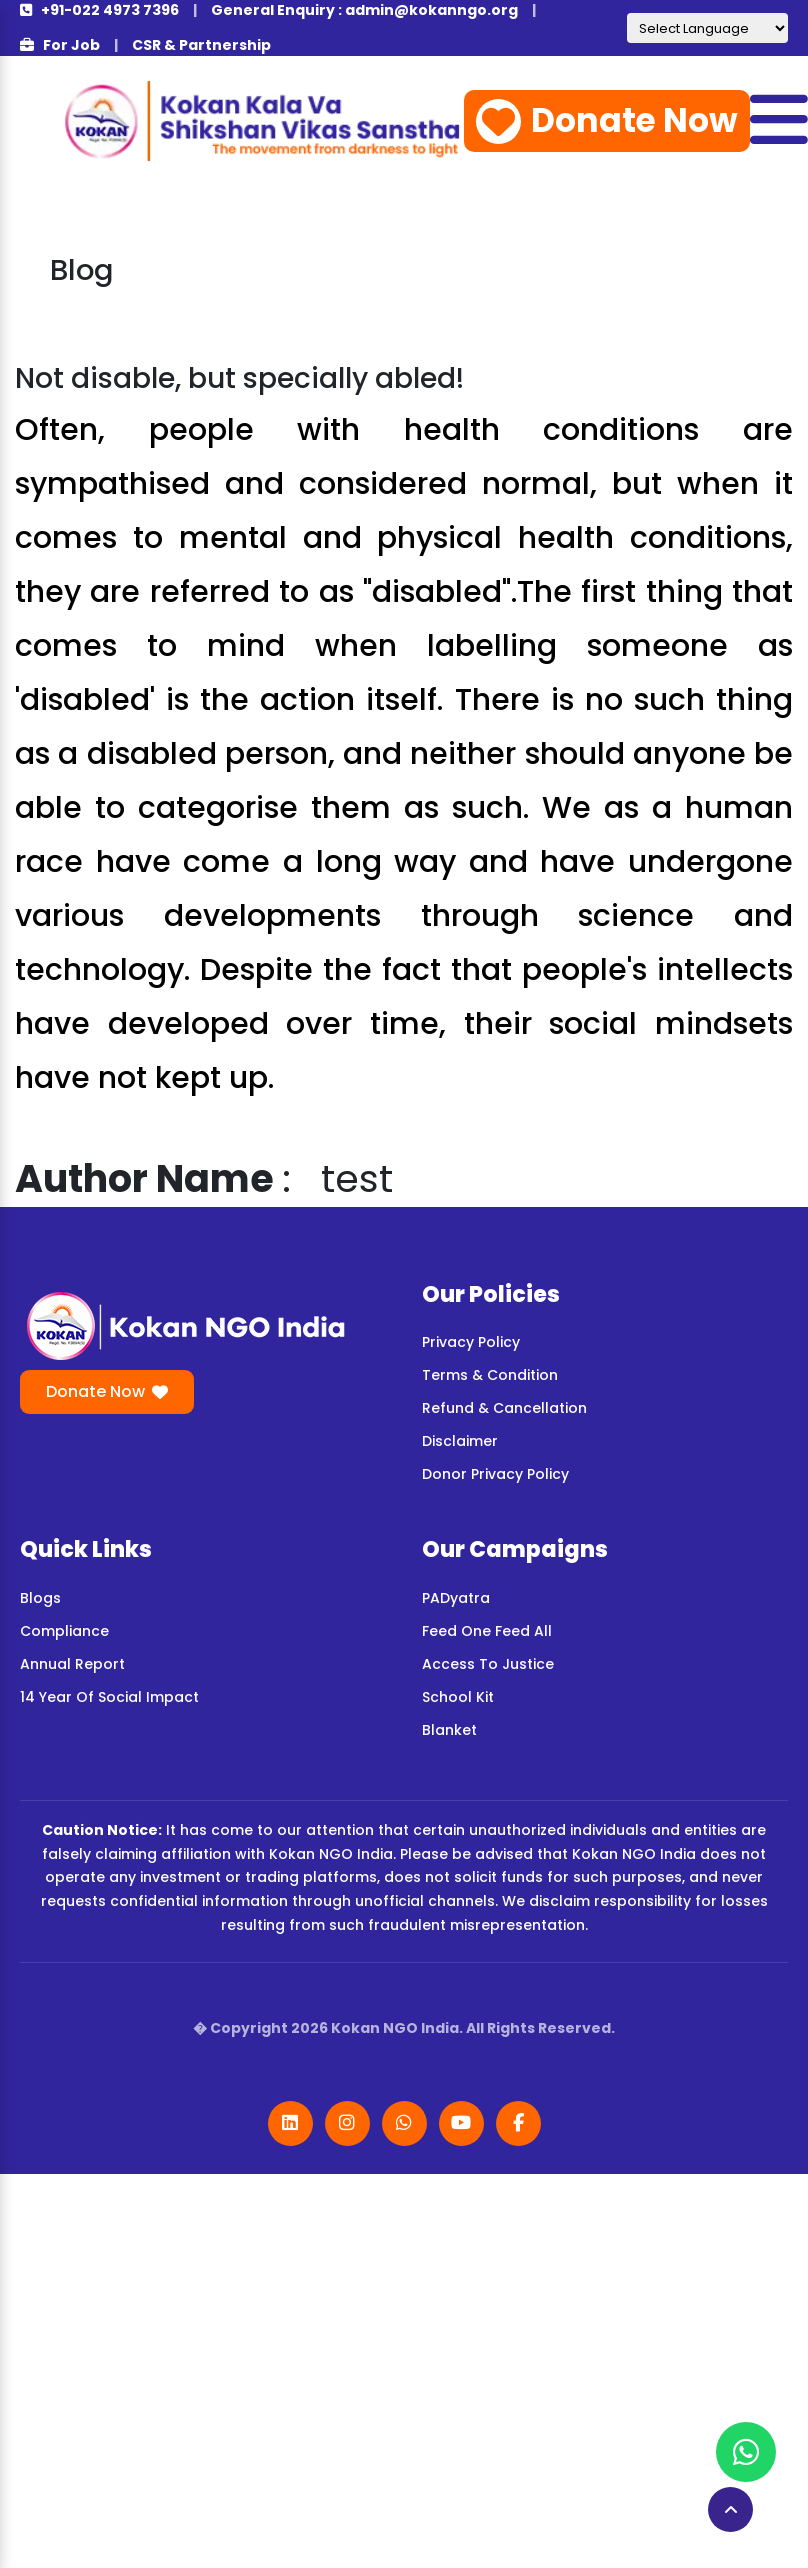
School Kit (458, 1697)
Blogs (40, 1598)
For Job (60, 45)
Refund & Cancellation (504, 1408)
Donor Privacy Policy (495, 1474)
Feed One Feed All (487, 1631)
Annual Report (72, 1664)
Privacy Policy (471, 1342)
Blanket (449, 1730)
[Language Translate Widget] (707, 28)
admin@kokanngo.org (431, 10)
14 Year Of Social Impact (109, 1697)
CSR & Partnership (201, 45)
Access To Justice (488, 1664)
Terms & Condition (490, 1375)
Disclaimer (460, 1441)
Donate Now (607, 120)
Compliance (64, 1631)
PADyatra (456, 1598)
